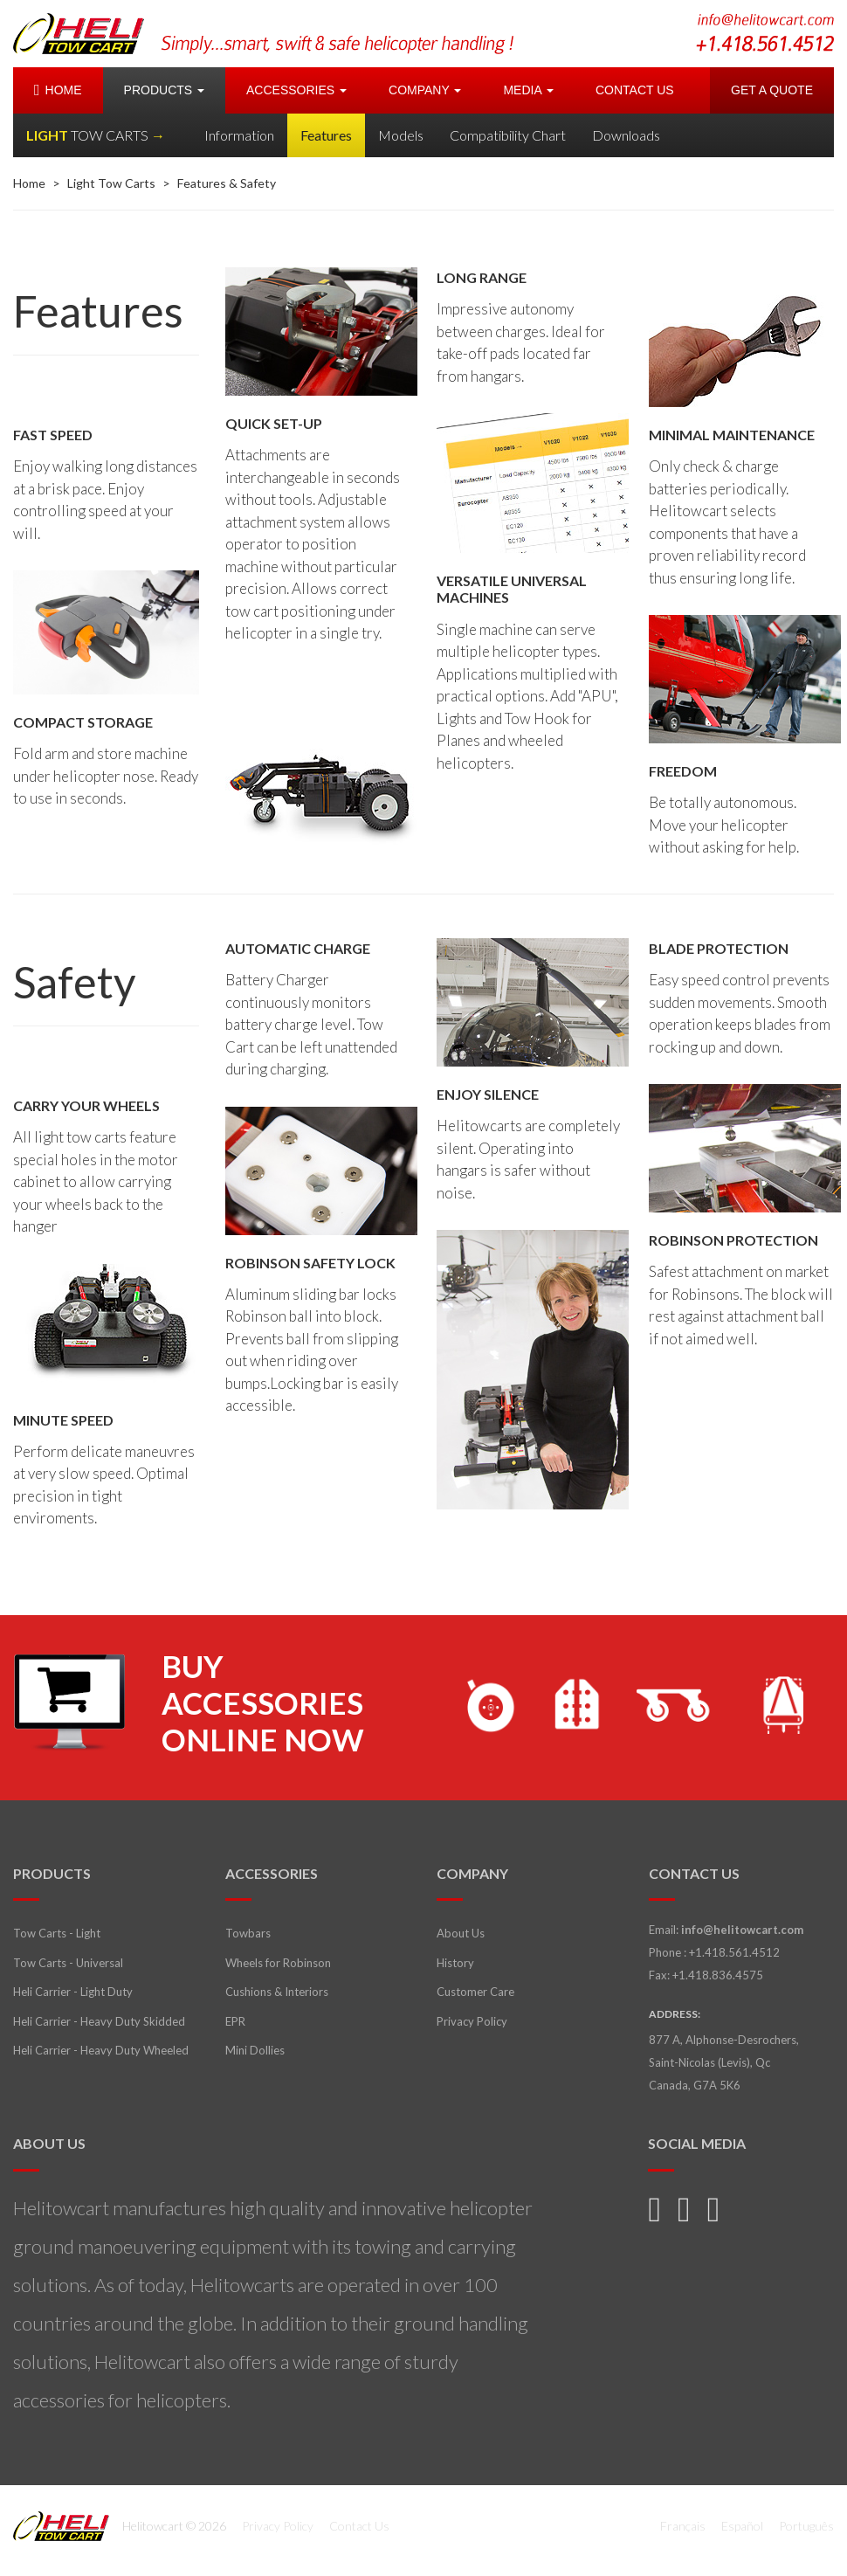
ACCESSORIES (296, 90)
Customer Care (475, 1992)
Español (742, 2525)
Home (29, 183)
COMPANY (425, 90)
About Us (461, 1933)
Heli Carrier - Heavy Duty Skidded (99, 2021)
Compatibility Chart (508, 135)
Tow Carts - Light (56, 1933)
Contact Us (359, 2525)
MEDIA (528, 90)
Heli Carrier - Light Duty (73, 1992)
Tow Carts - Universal (68, 1963)
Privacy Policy (472, 2021)
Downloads (626, 135)
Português (806, 2525)
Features (326, 135)
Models (401, 135)
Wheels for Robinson (278, 1963)
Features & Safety (226, 183)
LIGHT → (95, 135)
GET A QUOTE (772, 90)
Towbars (248, 1933)
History (455, 1963)
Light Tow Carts (111, 183)
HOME (58, 90)
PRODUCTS (164, 90)
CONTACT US (635, 90)
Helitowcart (78, 33)
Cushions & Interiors (276, 1992)
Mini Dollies (255, 2050)
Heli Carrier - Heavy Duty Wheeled (101, 2050)
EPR (235, 2021)
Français (683, 2525)
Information (239, 135)
